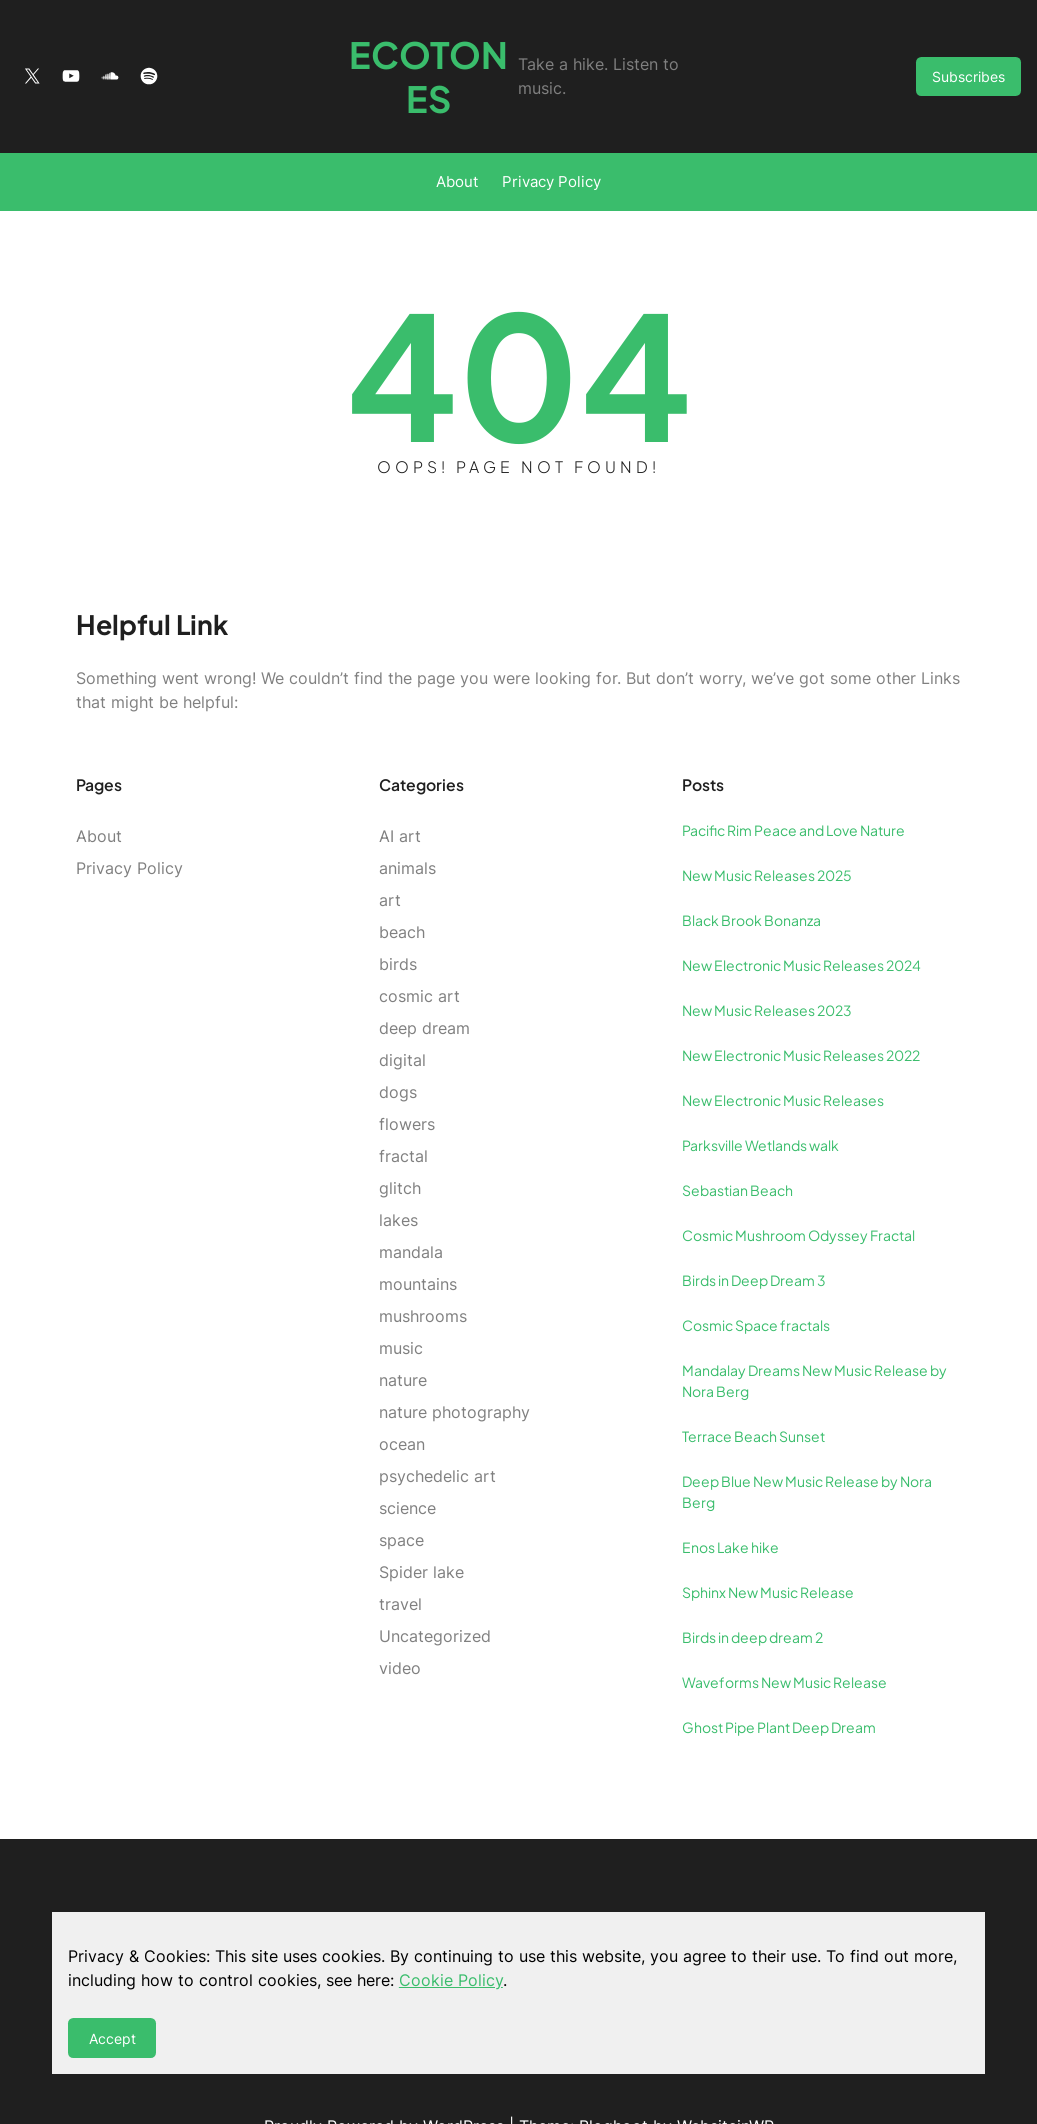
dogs (398, 1047)
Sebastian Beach (737, 1145)
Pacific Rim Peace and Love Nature (793, 785)
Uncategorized (435, 1591)
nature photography (454, 1367)
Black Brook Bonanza (751, 875)
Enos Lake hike (730, 1502)
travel (400, 1559)
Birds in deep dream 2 (752, 1592)
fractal (403, 1111)
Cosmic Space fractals (756, 1280)
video (400, 1623)
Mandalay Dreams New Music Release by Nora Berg (814, 1335)
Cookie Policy (451, 1980)
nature (403, 1335)
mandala (411, 1207)
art (390, 855)
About (457, 137)
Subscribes (968, 54)
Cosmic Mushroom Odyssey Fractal (798, 1190)
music (401, 1303)
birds (398, 919)
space (401, 1495)
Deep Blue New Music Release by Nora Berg (807, 1446)
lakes (398, 1175)
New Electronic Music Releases (783, 1055)
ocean (402, 1399)
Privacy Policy (551, 137)
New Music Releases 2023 (767, 965)
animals (407, 823)
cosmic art (419, 951)
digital (402, 1015)
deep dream (424, 983)
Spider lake (421, 1527)
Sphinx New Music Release (768, 1547)
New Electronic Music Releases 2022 (801, 1010)
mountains (418, 1239)
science (407, 1463)
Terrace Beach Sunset (753, 1391)
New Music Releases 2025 (767, 830)
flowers (407, 1079)
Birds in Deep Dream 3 (754, 1235)
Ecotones (407, 54)
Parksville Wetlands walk (760, 1100)
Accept (112, 2038)
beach (402, 887)
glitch (400, 1143)
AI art (400, 791)
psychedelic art (437, 1431)
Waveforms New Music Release (784, 1637)
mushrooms (423, 1271)
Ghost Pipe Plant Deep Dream (779, 1682)
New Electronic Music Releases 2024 (801, 920)
